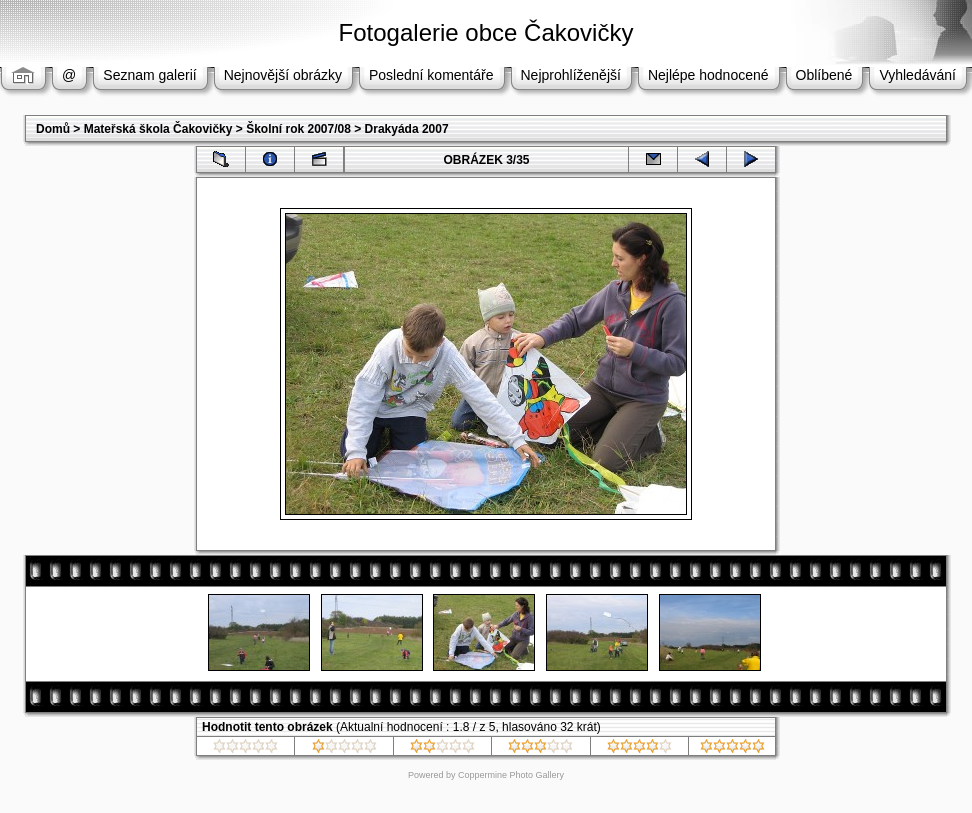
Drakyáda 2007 (407, 129)
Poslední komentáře (431, 75)
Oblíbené (824, 75)
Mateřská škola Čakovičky (158, 129)
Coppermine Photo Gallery (511, 775)
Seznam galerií (149, 75)
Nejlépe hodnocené (708, 75)
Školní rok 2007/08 (298, 129)
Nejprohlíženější (571, 75)
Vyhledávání (917, 75)
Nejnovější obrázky (283, 75)
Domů (53, 129)
